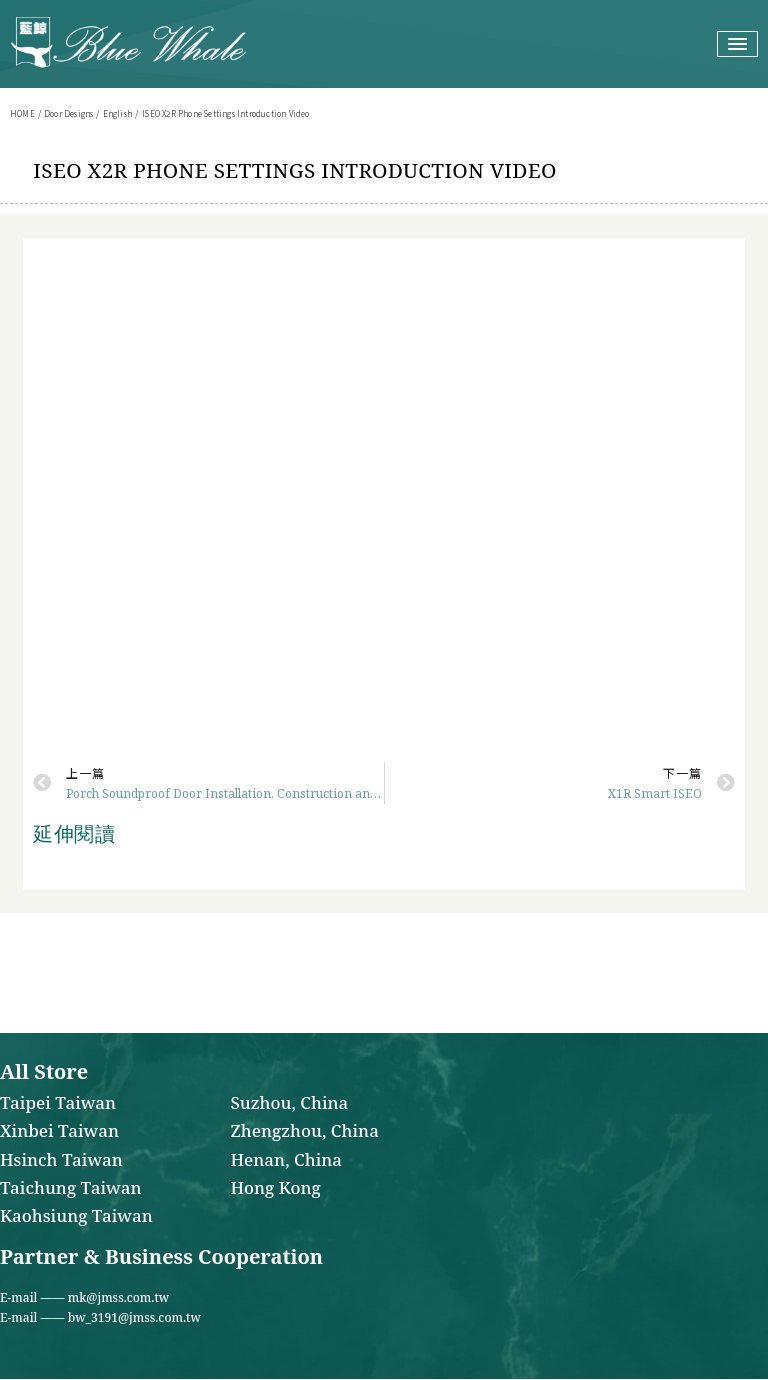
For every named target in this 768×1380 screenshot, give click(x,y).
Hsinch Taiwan (61, 1161)
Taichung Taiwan (70, 1189)
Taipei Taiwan (58, 1104)
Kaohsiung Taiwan (76, 1217)
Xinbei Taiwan (59, 1132)
